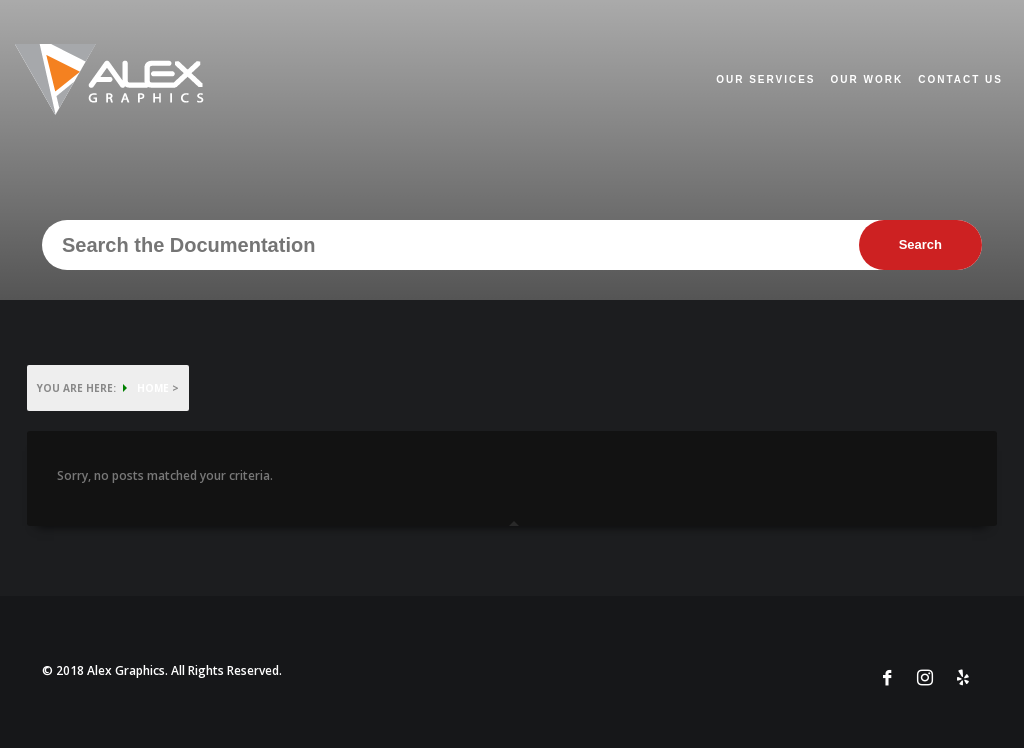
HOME (153, 388)
